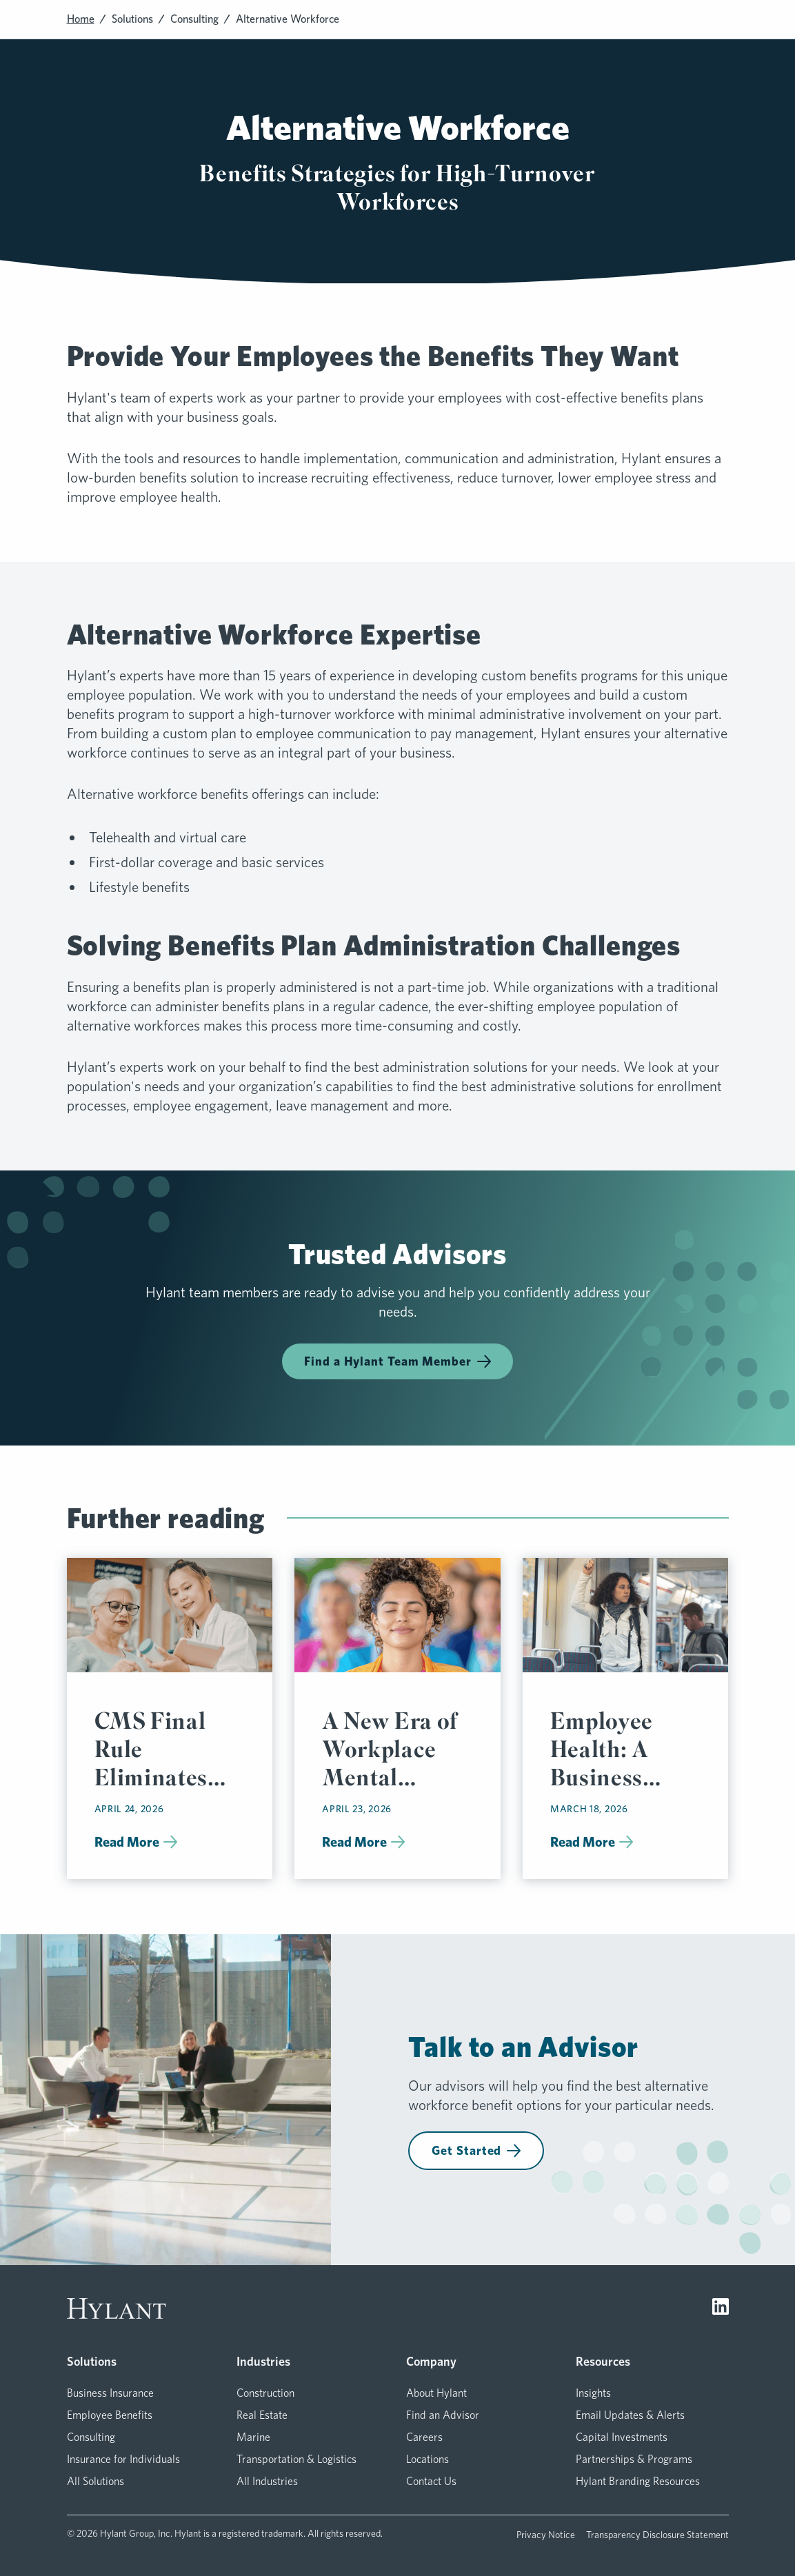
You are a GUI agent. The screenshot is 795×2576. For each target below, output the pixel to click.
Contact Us (431, 2481)
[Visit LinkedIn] (720, 2308)
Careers (424, 2437)
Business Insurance (110, 2393)
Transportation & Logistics (296, 2459)
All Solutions (95, 2481)
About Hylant (436, 2393)
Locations (427, 2459)
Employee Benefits (109, 2415)
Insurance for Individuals (123, 2459)
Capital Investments (621, 2437)
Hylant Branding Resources (638, 2481)
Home (80, 19)
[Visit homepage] (116, 2308)
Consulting (194, 19)
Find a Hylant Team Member (397, 1361)
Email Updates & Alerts (630, 2415)
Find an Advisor (442, 2415)
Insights (593, 2393)
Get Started (476, 2150)
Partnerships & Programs (634, 2459)
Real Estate (262, 2415)
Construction (265, 2393)
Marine (253, 2437)
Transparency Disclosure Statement (657, 2534)
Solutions (132, 19)
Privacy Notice (545, 2534)
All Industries (267, 2481)
